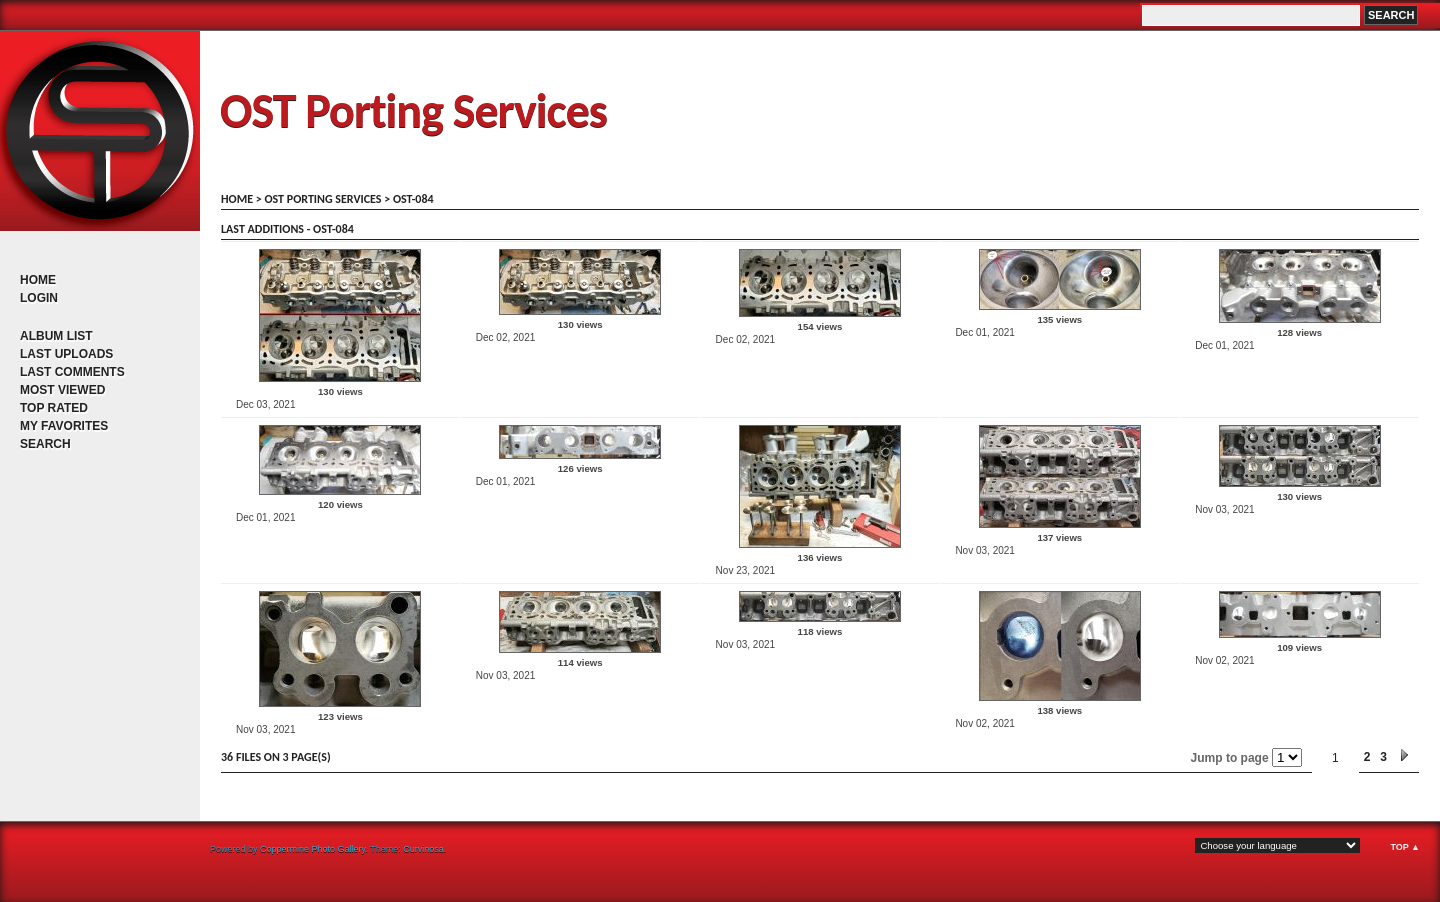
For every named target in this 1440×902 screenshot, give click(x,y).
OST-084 (413, 199)
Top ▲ (1405, 847)
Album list (56, 336)
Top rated (54, 408)
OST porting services (322, 199)
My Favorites (64, 426)
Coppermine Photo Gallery (312, 849)
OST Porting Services (413, 110)
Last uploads (66, 354)
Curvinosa (423, 849)
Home (38, 280)
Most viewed (62, 390)
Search (45, 444)
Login (39, 298)
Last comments (72, 372)
